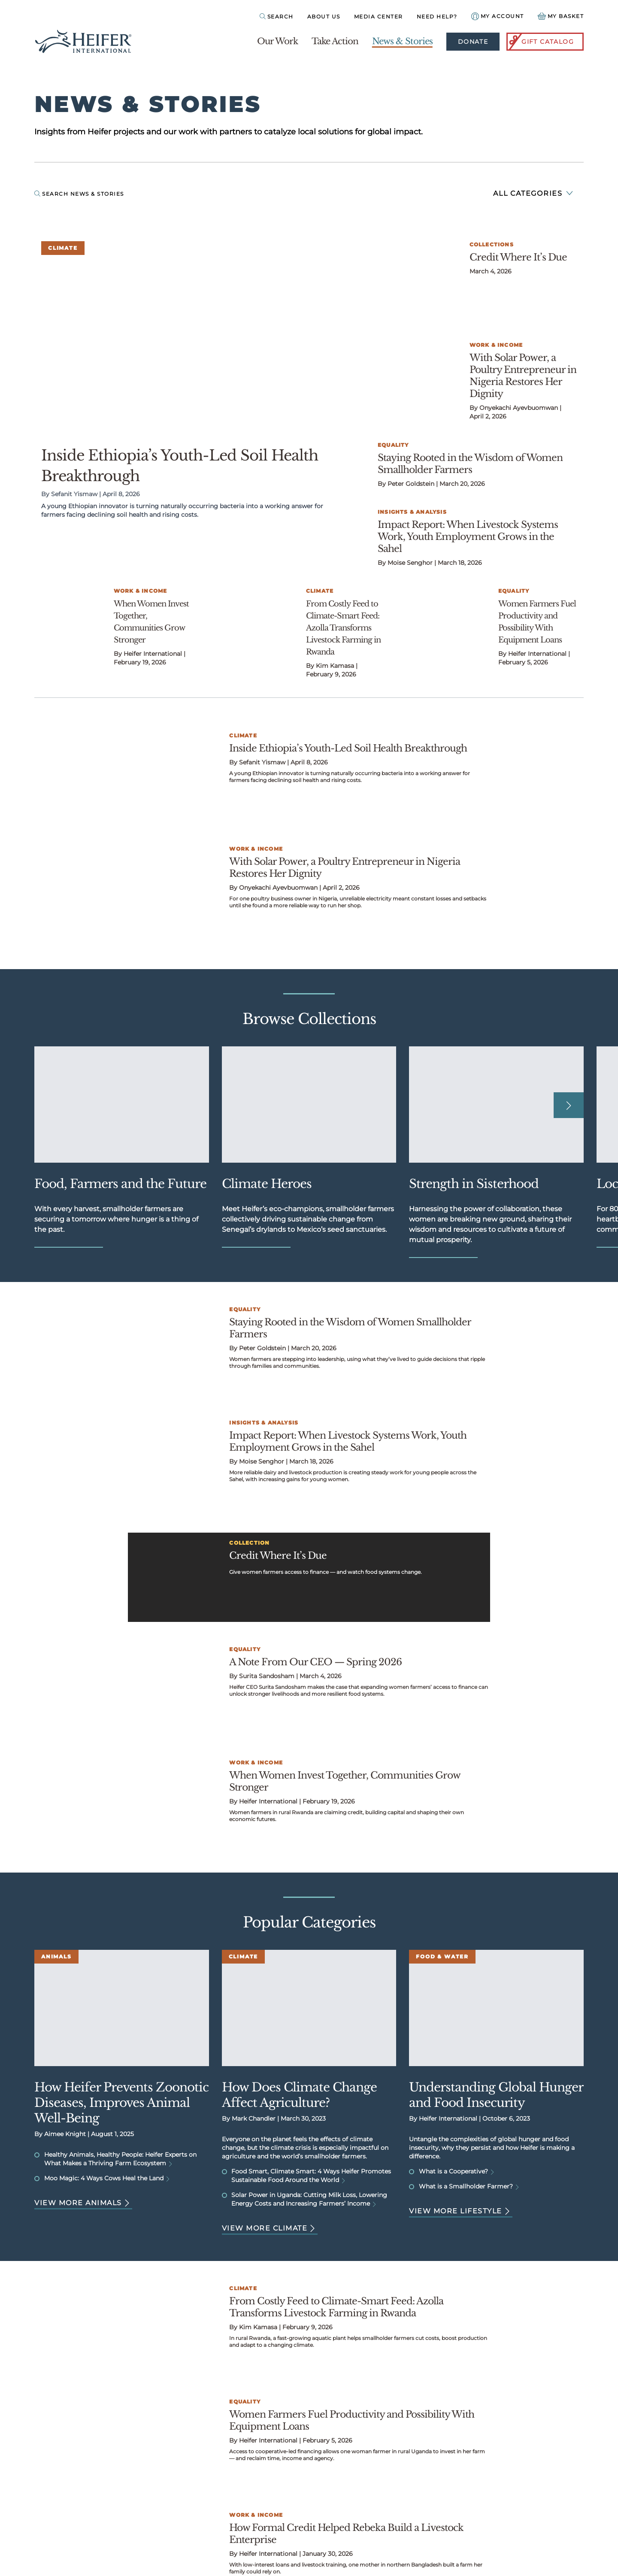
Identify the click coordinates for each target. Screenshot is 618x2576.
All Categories (533, 193)
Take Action (335, 41)
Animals (56, 1956)
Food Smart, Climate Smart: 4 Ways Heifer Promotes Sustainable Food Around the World (311, 2175)
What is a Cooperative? (457, 2171)
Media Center (378, 16)
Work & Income (496, 345)
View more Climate (270, 2228)
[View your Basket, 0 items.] (561, 16)
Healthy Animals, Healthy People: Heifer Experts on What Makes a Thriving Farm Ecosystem (120, 2159)
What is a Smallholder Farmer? (469, 2186)
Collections (492, 244)
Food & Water (442, 1956)
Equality (393, 445)
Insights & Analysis (412, 512)
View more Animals (83, 2203)
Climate (63, 248)
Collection (249, 1543)
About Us (323, 16)
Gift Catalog (541, 41)
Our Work (277, 41)
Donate (473, 41)
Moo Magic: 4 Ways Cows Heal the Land (107, 2178)
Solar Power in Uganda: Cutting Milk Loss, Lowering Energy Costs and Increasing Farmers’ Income (309, 2199)
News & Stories (402, 41)
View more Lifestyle (460, 2211)
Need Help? (437, 16)
